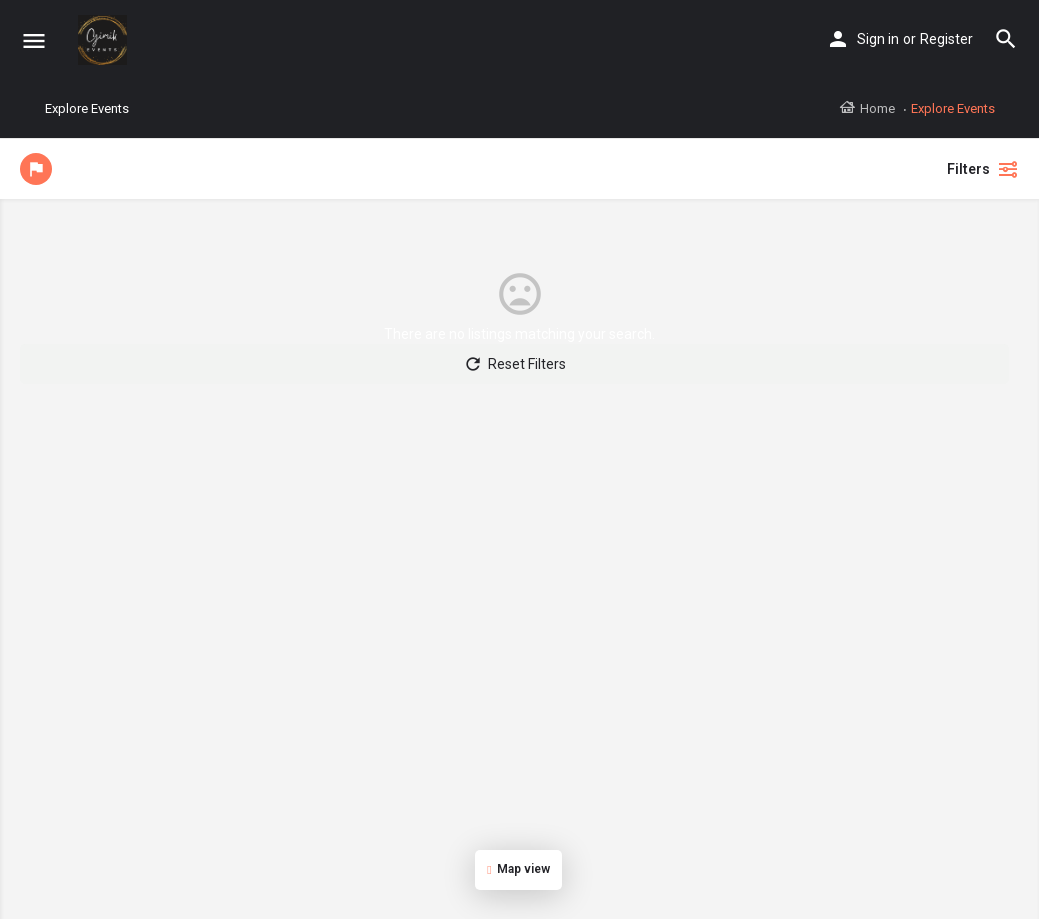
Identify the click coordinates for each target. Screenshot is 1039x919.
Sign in (878, 39)
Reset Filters (514, 364)
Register (946, 39)
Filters (983, 169)
